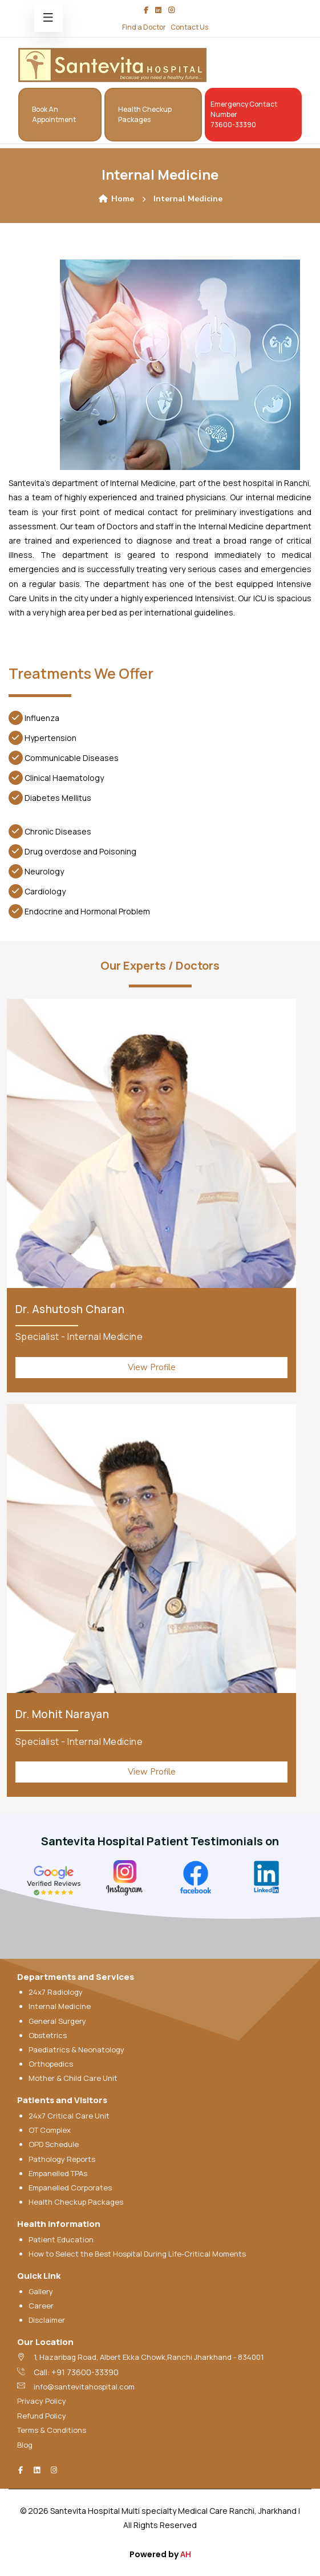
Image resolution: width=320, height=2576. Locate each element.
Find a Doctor (144, 27)
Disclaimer (47, 2320)
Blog (25, 2445)
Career (41, 2305)
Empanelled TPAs (58, 2173)
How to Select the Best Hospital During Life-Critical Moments (137, 2254)
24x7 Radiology (56, 1992)
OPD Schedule (54, 2144)
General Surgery (57, 2021)
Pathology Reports (62, 2159)
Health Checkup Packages (76, 2202)
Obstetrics (48, 2035)
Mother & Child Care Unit (73, 2078)
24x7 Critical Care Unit (69, 2116)
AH (185, 2554)
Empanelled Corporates (70, 2187)
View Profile (152, 1367)
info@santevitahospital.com (84, 2386)
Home (116, 198)
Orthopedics (51, 2064)
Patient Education (61, 2239)
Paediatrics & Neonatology (76, 2049)
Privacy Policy (41, 2401)
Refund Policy (41, 2416)
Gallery (41, 2291)
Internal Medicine (60, 2006)
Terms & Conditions (51, 2430)
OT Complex (50, 2130)
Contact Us (189, 27)
